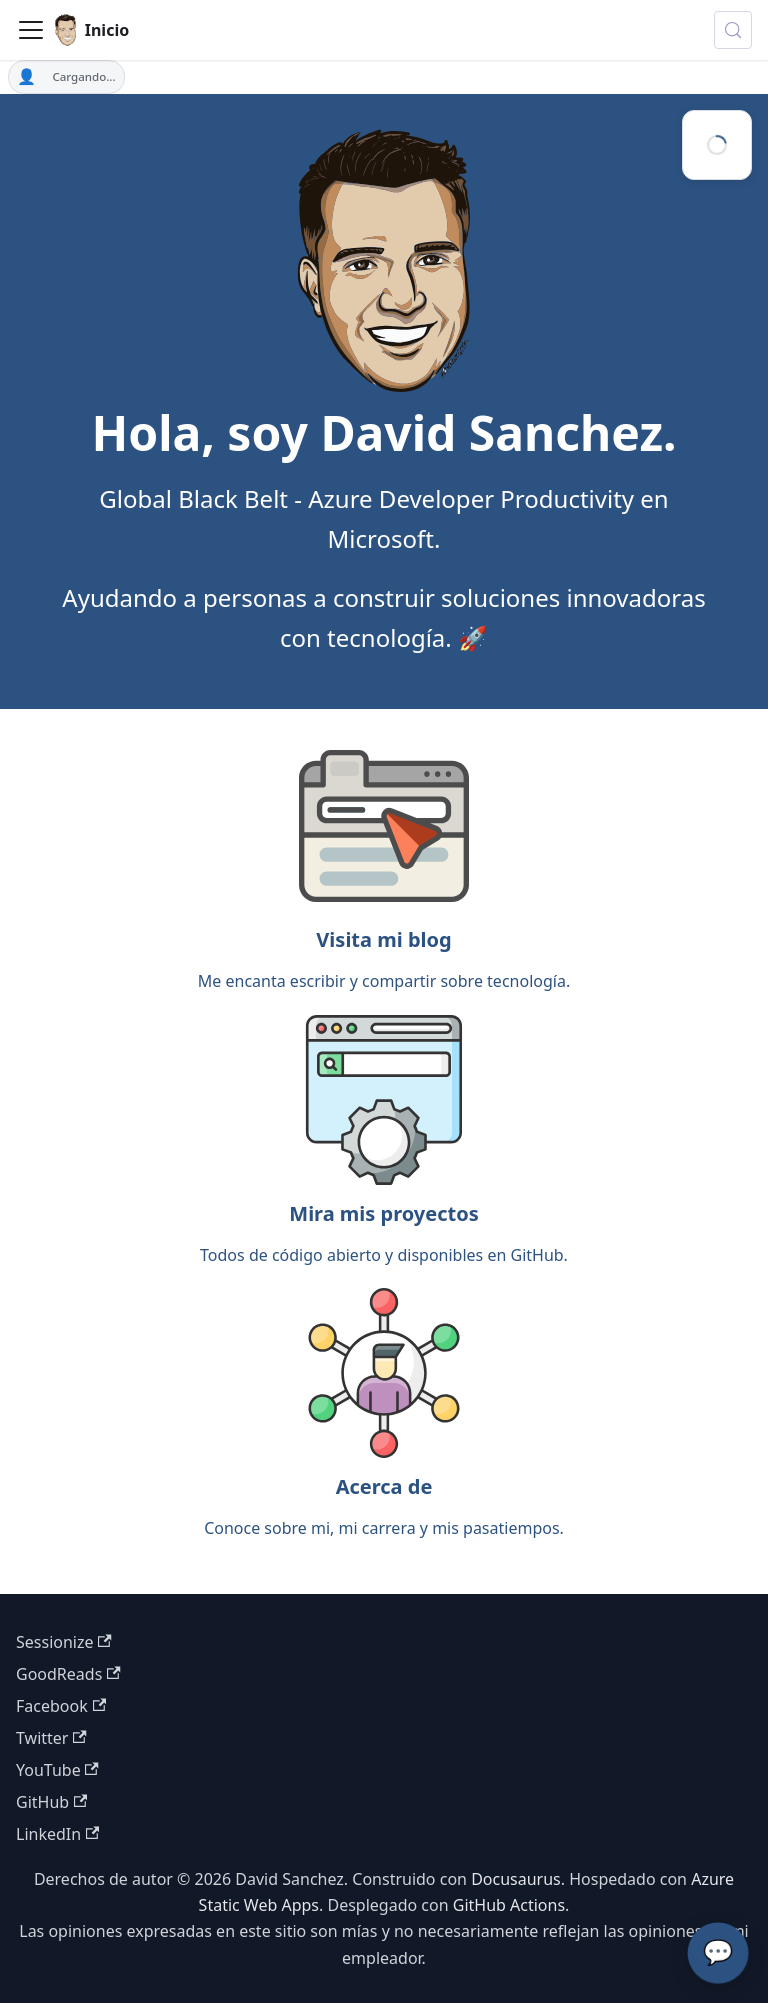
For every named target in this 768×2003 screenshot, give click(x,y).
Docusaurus (516, 1879)
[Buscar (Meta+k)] (733, 30)
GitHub (51, 1802)
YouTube (57, 1770)
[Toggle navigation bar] (31, 30)
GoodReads (68, 1674)
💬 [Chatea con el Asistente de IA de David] (718, 1952)
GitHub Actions (509, 1905)
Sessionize (64, 1642)
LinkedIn (57, 1834)
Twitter (51, 1738)
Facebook (61, 1706)
